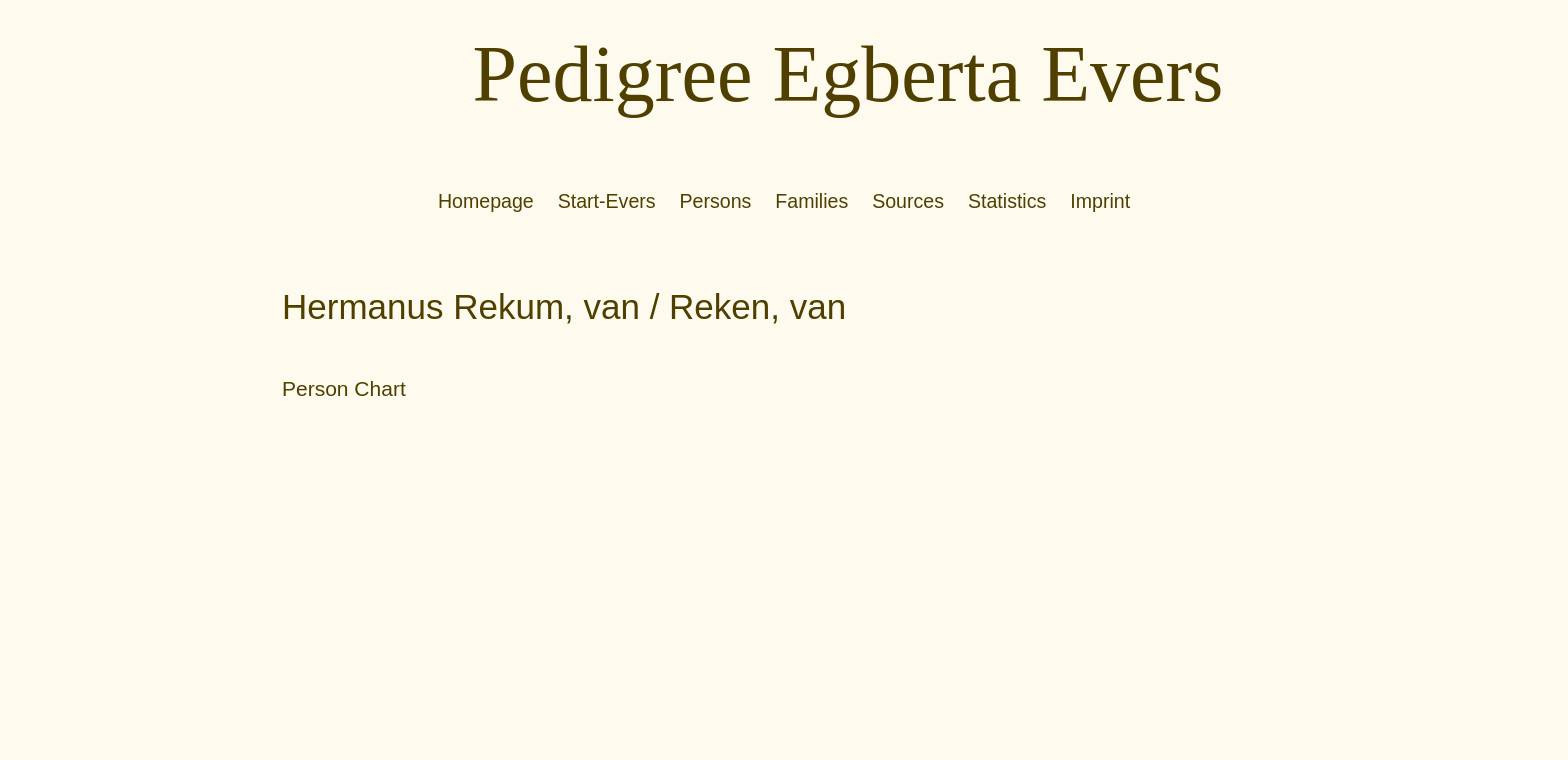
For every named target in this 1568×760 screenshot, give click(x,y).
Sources (908, 201)
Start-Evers (607, 201)
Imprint (1100, 201)
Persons (716, 201)
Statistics (1007, 201)
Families (811, 201)
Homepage (486, 201)
